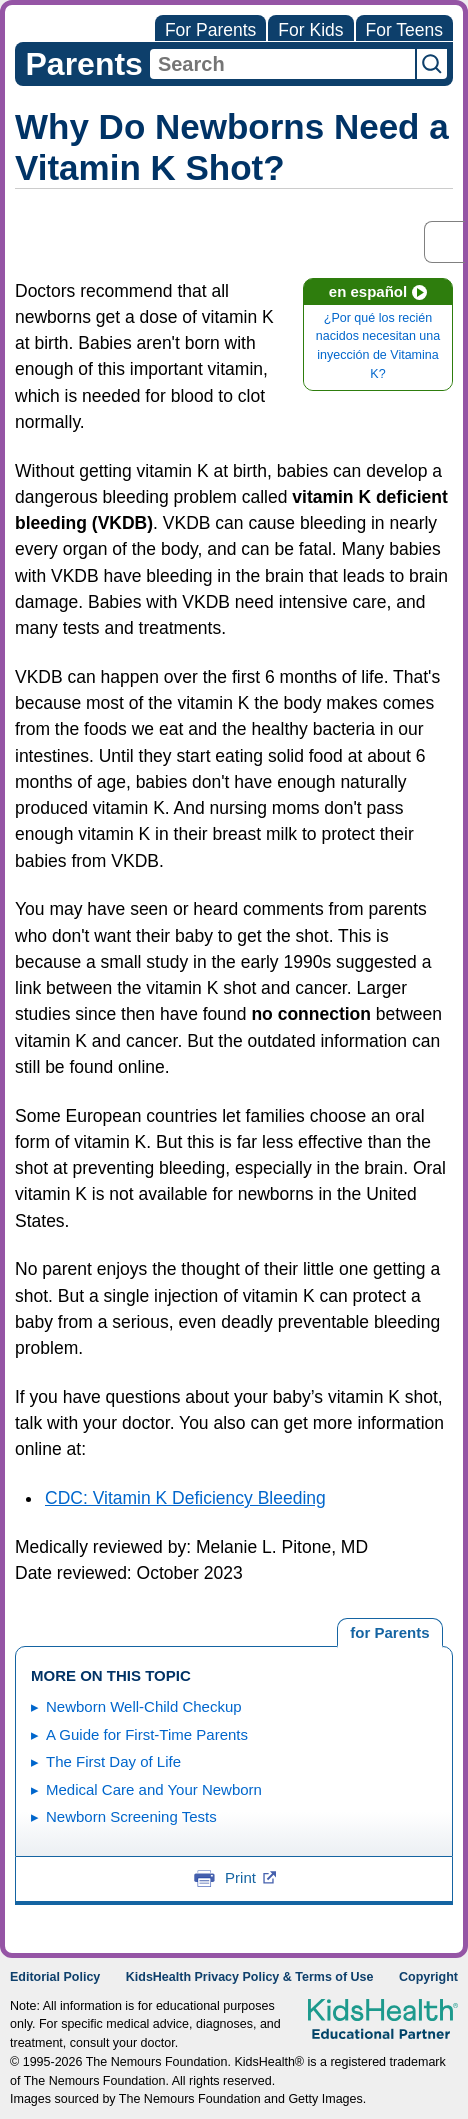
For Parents (210, 30)
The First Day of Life (113, 1761)
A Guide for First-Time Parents (147, 1734)
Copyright (428, 1977)
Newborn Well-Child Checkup (144, 1706)
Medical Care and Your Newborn (154, 1789)
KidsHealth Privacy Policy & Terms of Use (250, 1977)
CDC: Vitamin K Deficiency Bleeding (185, 1498)
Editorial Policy (55, 1977)
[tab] (390, 1633)
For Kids (310, 30)
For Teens (405, 30)
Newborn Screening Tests (131, 1816)
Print (250, 1877)
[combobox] (282, 64)
